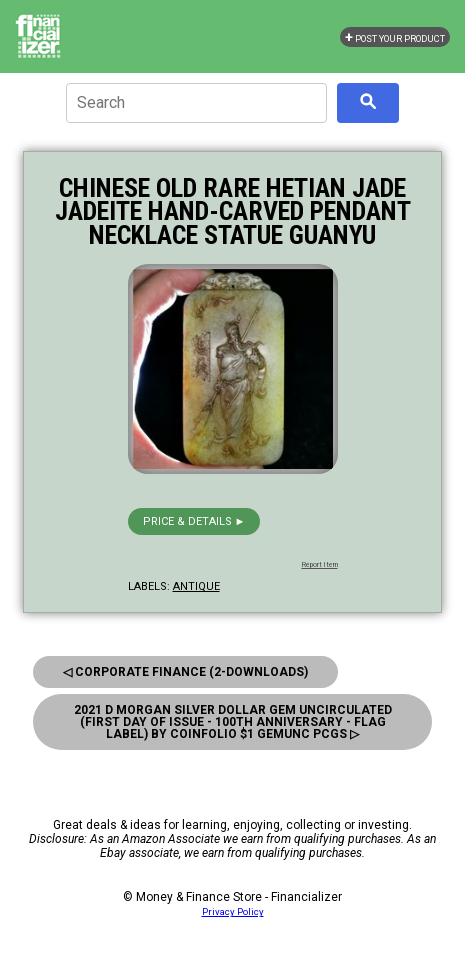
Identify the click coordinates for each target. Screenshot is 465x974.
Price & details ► (194, 521)
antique (196, 586)
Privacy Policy (233, 911)
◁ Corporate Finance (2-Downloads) (185, 672)
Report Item (320, 565)
